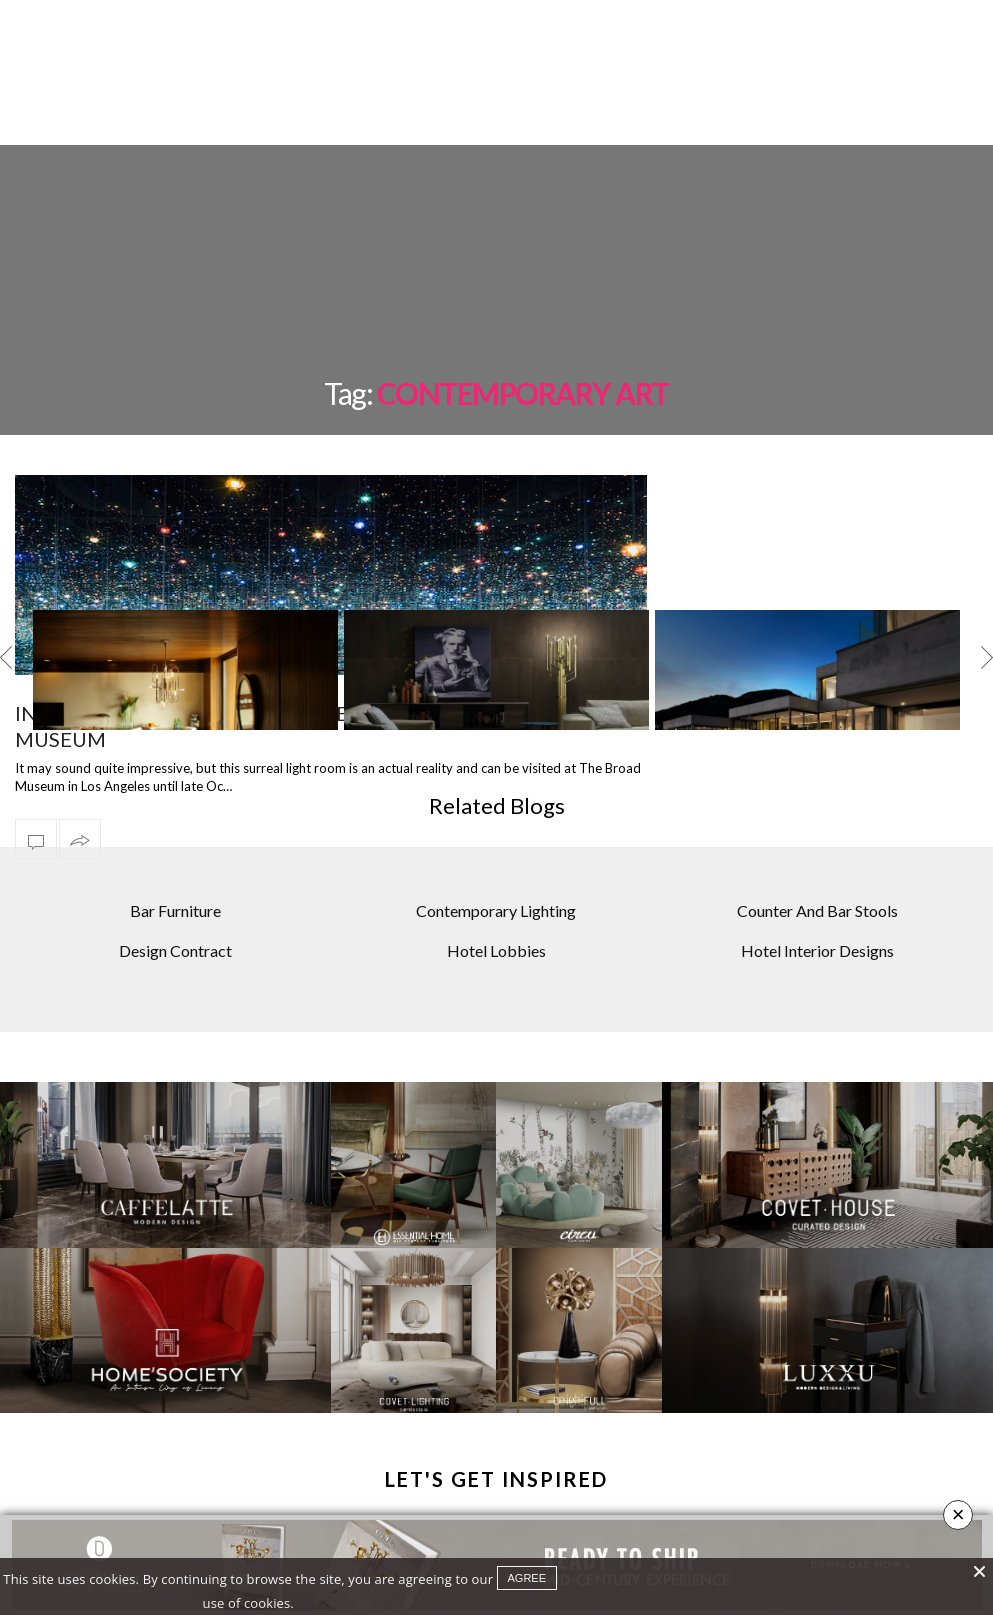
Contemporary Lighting (496, 859)
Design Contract (175, 899)
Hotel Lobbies (496, 899)
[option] (185, 619)
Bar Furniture (175, 859)
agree (527, 1578)
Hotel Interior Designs (817, 899)
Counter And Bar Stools (817, 859)
